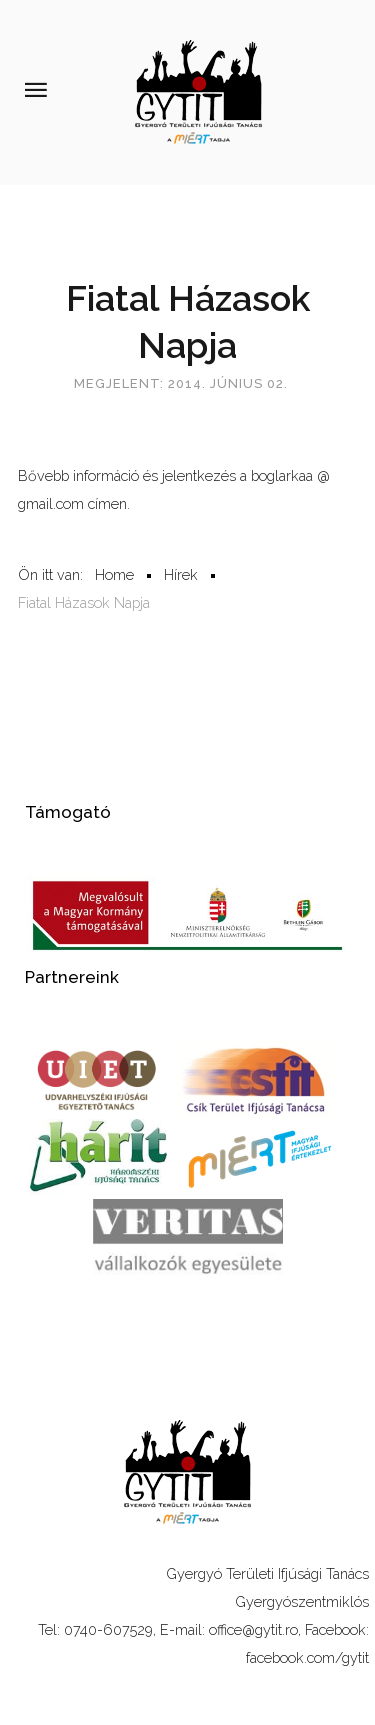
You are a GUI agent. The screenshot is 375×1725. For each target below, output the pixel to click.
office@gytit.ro (253, 1629)
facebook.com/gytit (307, 1657)
